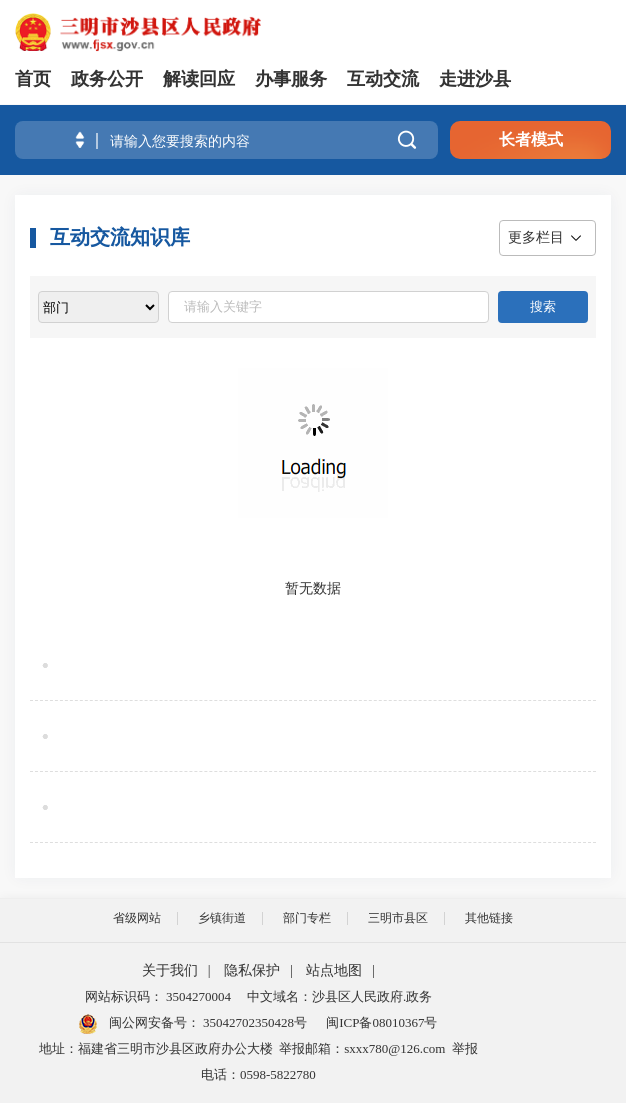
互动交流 (383, 79)
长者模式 (531, 139)
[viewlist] (98, 307)
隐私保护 (252, 970)
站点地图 (334, 970)
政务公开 (107, 79)
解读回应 (199, 79)
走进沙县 (475, 79)
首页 (33, 79)
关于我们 (170, 970)
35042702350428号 (253, 1022)
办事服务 (291, 79)
